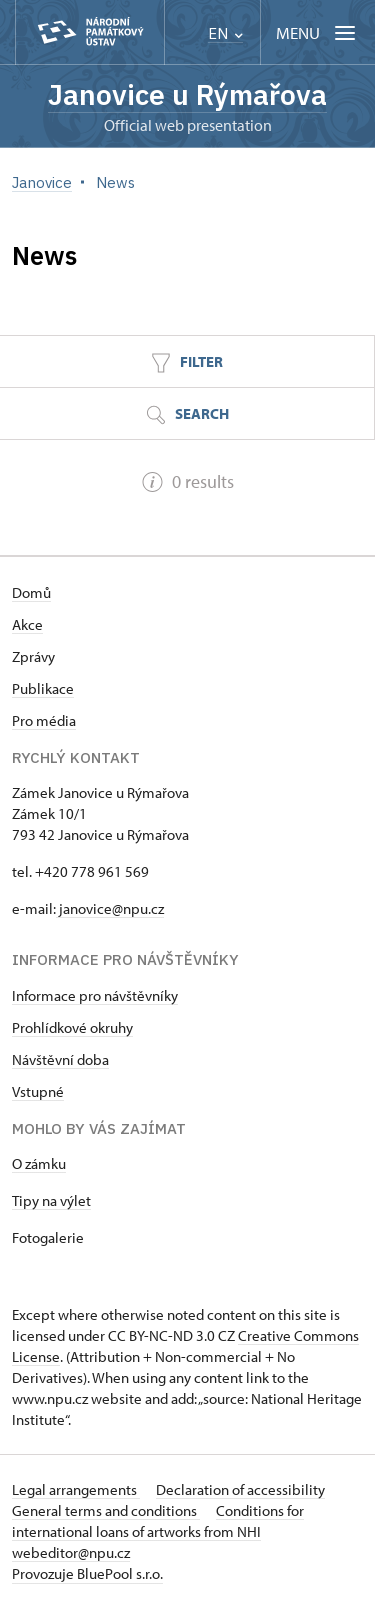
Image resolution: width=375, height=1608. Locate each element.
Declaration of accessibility (240, 1489)
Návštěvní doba (60, 1059)
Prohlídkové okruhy (72, 1027)
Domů (31, 592)
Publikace (43, 688)
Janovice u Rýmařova (187, 94)
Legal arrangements (76, 1489)
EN (225, 33)
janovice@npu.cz (110, 908)
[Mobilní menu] (317, 32)
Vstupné (38, 1091)
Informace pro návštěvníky (95, 995)
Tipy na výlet (51, 1200)
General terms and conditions (106, 1510)
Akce (27, 624)
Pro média (44, 720)
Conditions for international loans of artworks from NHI (158, 1521)
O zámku (39, 1163)
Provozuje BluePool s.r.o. (87, 1573)
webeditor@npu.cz (71, 1552)
